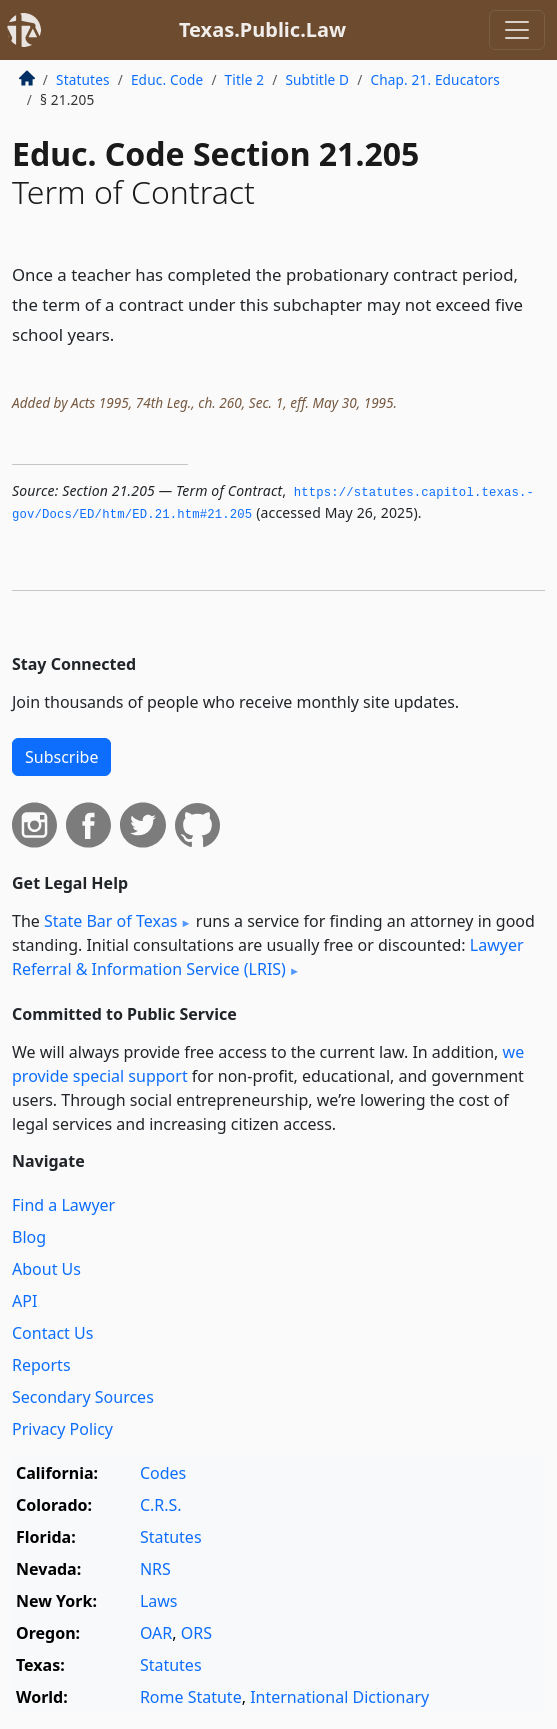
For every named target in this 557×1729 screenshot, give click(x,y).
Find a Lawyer (63, 1205)
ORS (196, 1633)
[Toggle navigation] (517, 30)
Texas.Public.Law (262, 29)
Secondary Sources (83, 1397)
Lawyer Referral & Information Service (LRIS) (268, 957)
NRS (155, 1569)
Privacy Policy (62, 1429)
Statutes (83, 79)
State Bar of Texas (111, 921)
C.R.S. (161, 1505)
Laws (159, 1601)
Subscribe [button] (61, 757)
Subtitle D (317, 79)
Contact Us (52, 1333)
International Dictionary (339, 1697)
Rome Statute (191, 1697)
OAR (156, 1633)
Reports (41, 1365)
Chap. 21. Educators (435, 79)
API (24, 1301)
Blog (29, 1237)
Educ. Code (167, 79)
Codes (163, 1473)
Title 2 (245, 79)
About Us (46, 1269)
